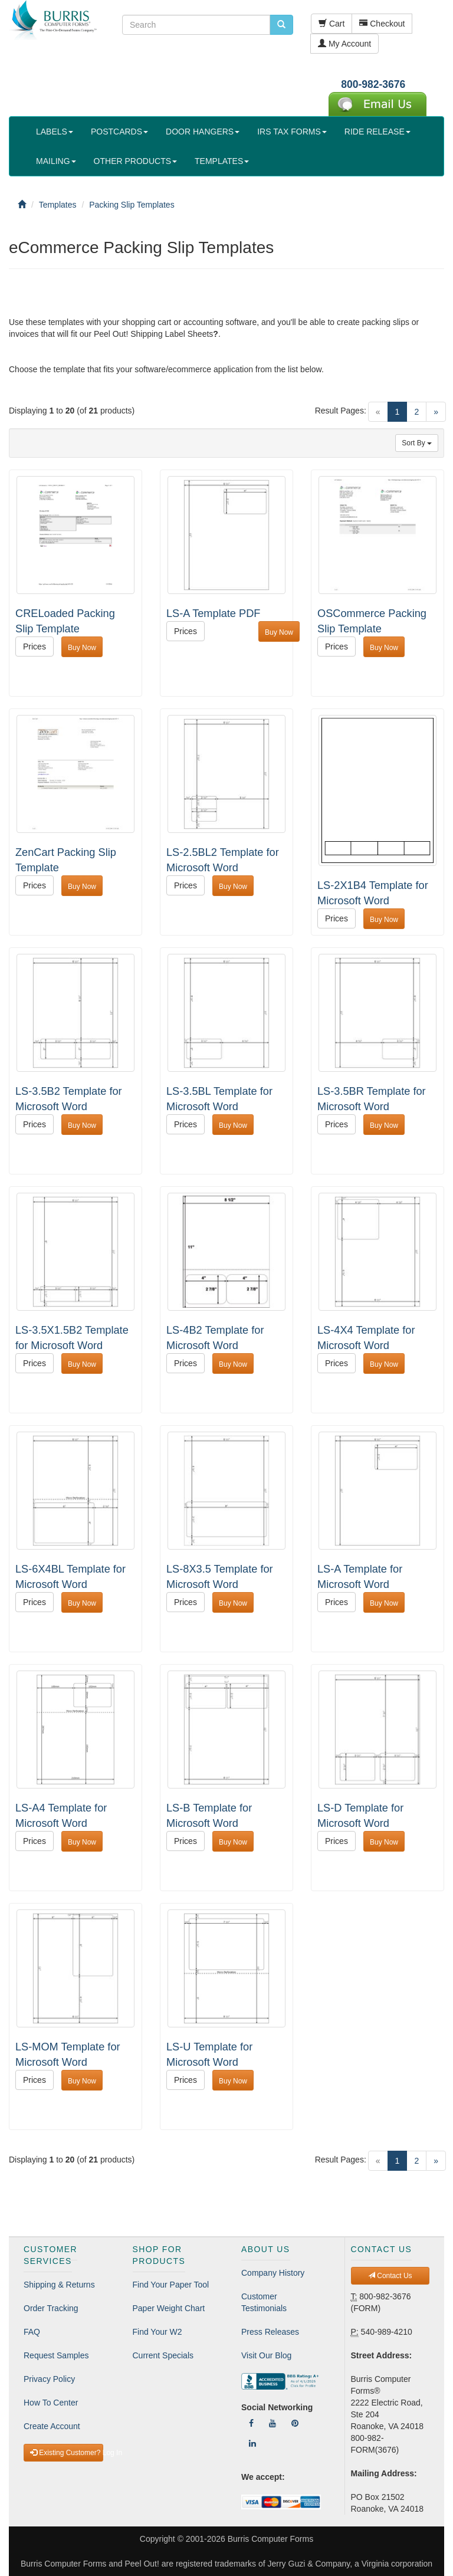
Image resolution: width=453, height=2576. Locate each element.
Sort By (417, 443)
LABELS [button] (54, 131)
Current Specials (163, 2355)
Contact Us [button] (390, 2276)
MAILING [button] (56, 161)
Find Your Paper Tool (171, 2284)
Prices (34, 646)
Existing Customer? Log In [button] (66, 2453)
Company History (272, 2273)
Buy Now (82, 648)
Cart (331, 23)
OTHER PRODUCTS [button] (135, 161)
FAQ (32, 2332)
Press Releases (270, 2332)
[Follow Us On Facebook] (251, 2423)
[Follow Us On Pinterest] (295, 2423)
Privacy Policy (49, 2379)
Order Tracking (51, 2308)
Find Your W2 (157, 2332)
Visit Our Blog (266, 2355)
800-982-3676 (373, 84)
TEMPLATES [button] (222, 161)
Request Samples (56, 2355)
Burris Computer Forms (270, 2539)
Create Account (52, 2426)
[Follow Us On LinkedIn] (252, 2443)
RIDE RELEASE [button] (377, 131)
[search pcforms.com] (281, 25)
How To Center (51, 2402)
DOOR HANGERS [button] (202, 131)
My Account (344, 43)
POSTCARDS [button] (119, 131)
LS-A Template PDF (213, 613)
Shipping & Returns (59, 2284)
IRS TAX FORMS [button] (292, 131)
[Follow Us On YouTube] (272, 2423)
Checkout (382, 23)
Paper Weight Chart (169, 2308)
